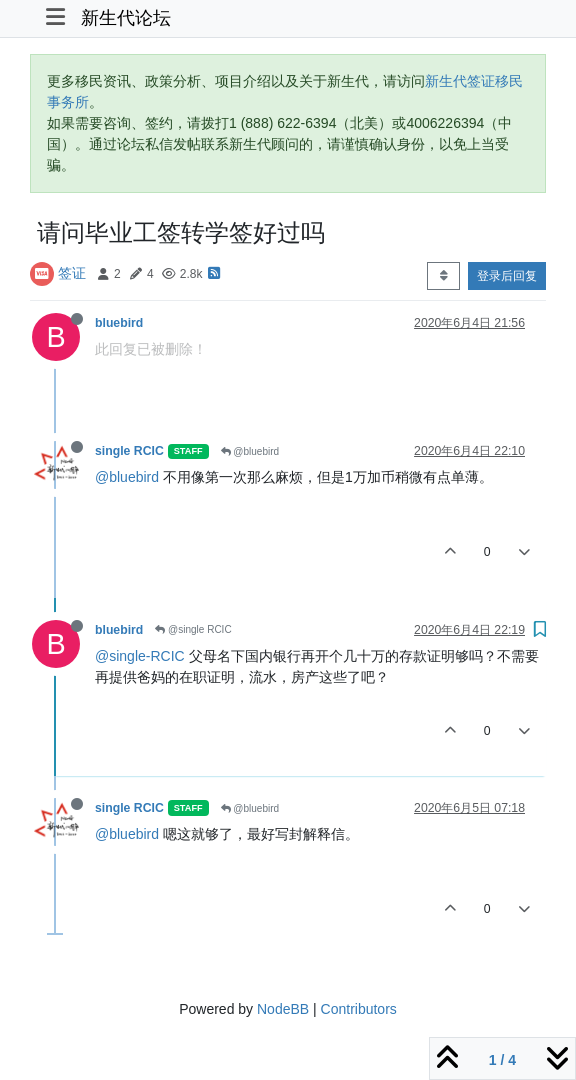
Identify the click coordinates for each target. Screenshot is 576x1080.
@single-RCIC (140, 656)
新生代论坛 (126, 18)
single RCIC (129, 451)
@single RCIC (193, 629)
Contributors (359, 1009)
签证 (72, 273)
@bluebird (250, 451)
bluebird (119, 323)
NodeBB (283, 1009)
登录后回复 (507, 276)
